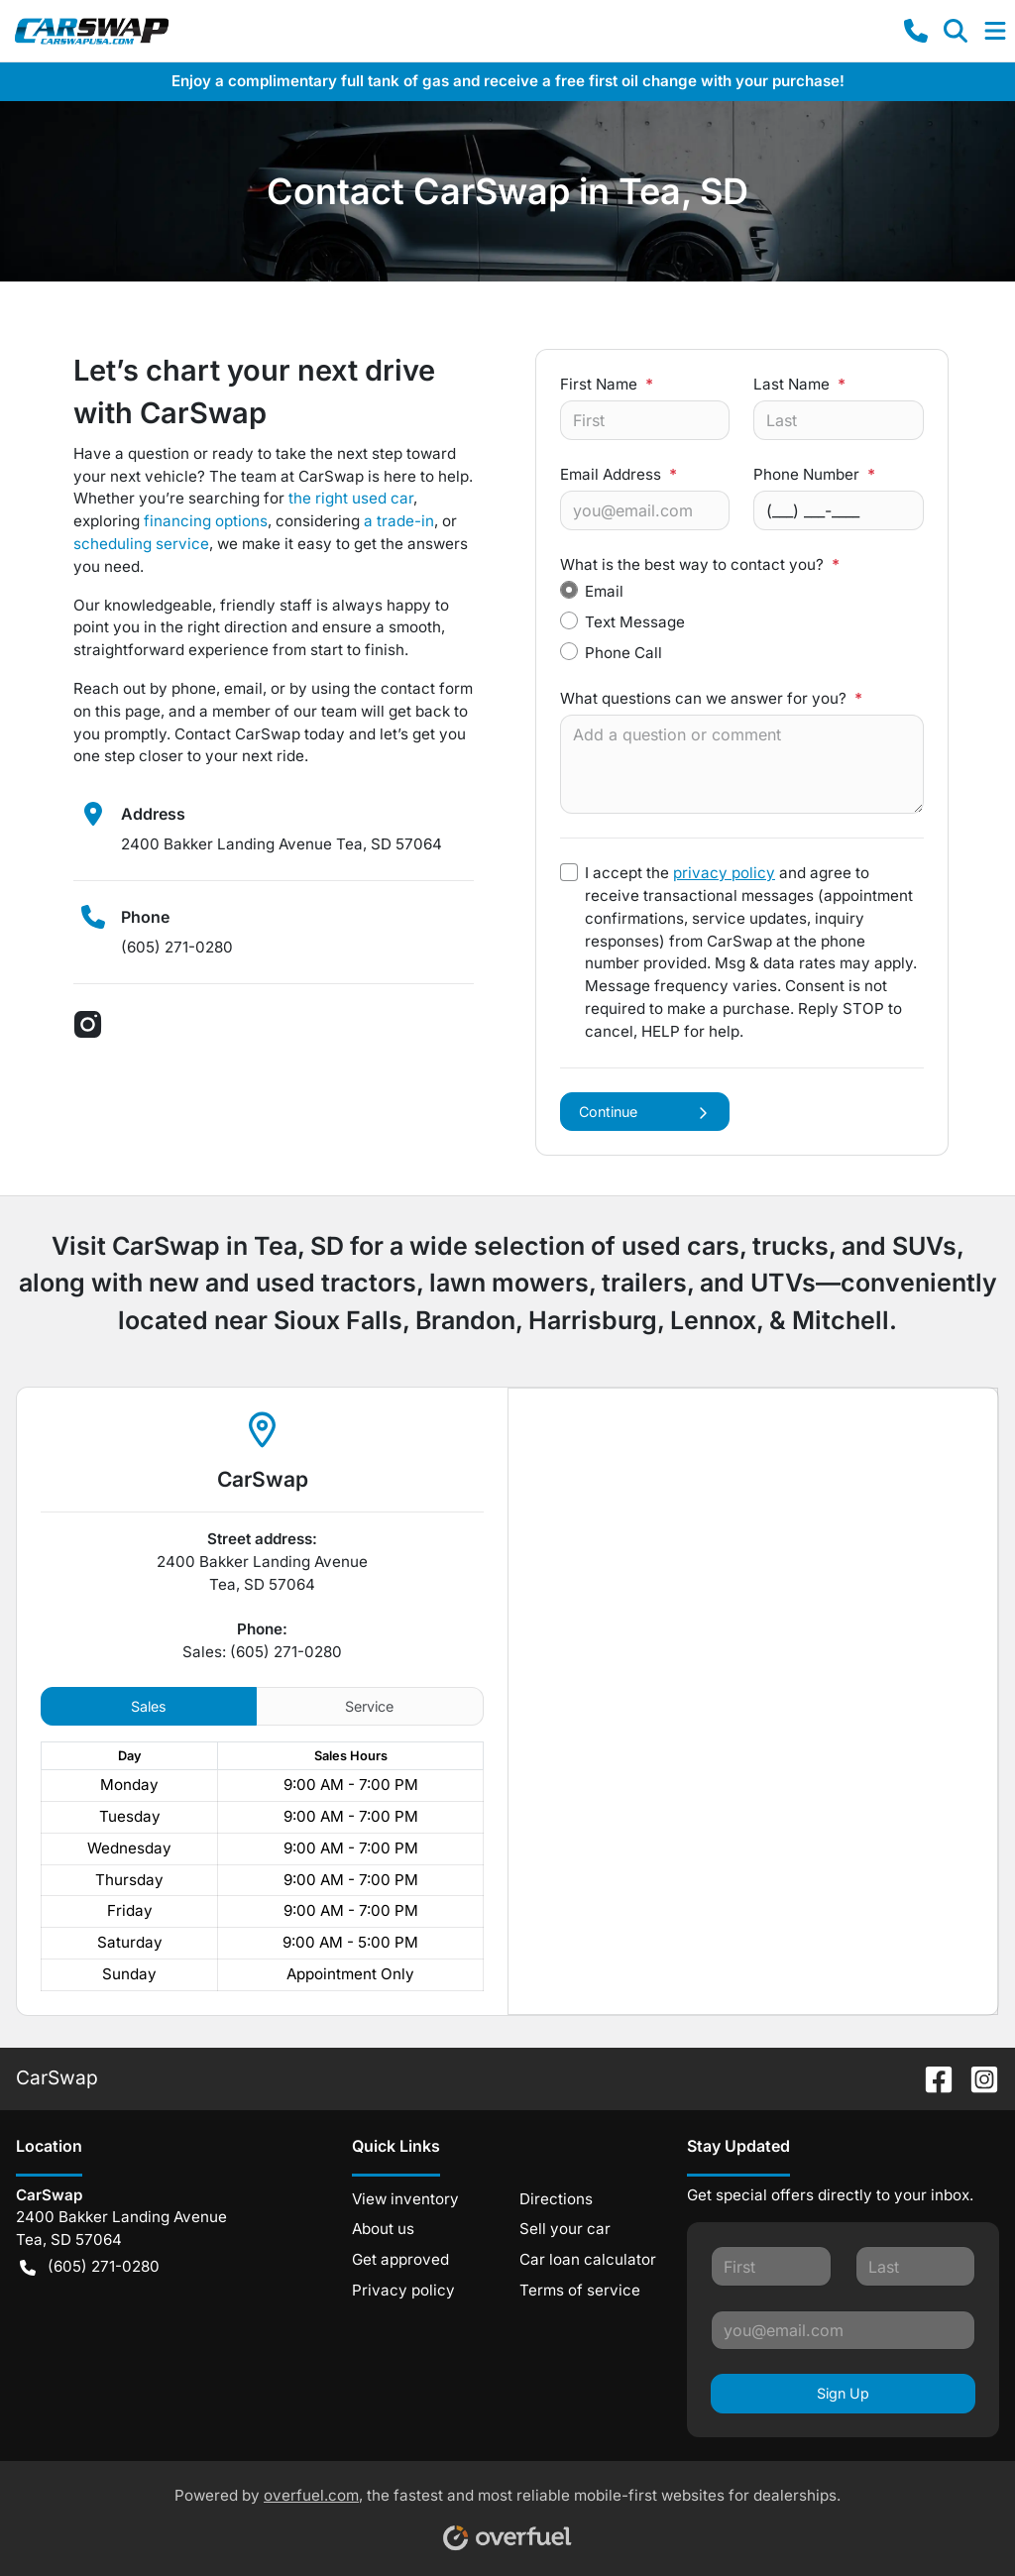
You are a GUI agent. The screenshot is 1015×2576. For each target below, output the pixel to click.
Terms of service (579, 2290)
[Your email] (645, 510)
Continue (645, 1111)
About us (383, 2228)
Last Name (799, 384)
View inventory (405, 2198)
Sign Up (843, 2393)
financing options (206, 520)
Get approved (400, 2259)
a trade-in (399, 520)
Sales (149, 1706)
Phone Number (814, 474)
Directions (556, 2198)
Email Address (618, 474)
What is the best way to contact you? (700, 564)
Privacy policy (403, 2290)
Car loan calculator (587, 2259)
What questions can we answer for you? (711, 698)
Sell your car (565, 2228)
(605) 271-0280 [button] (90, 2267)
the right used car (350, 498)
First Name (606, 384)
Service (369, 1706)
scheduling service (141, 543)
